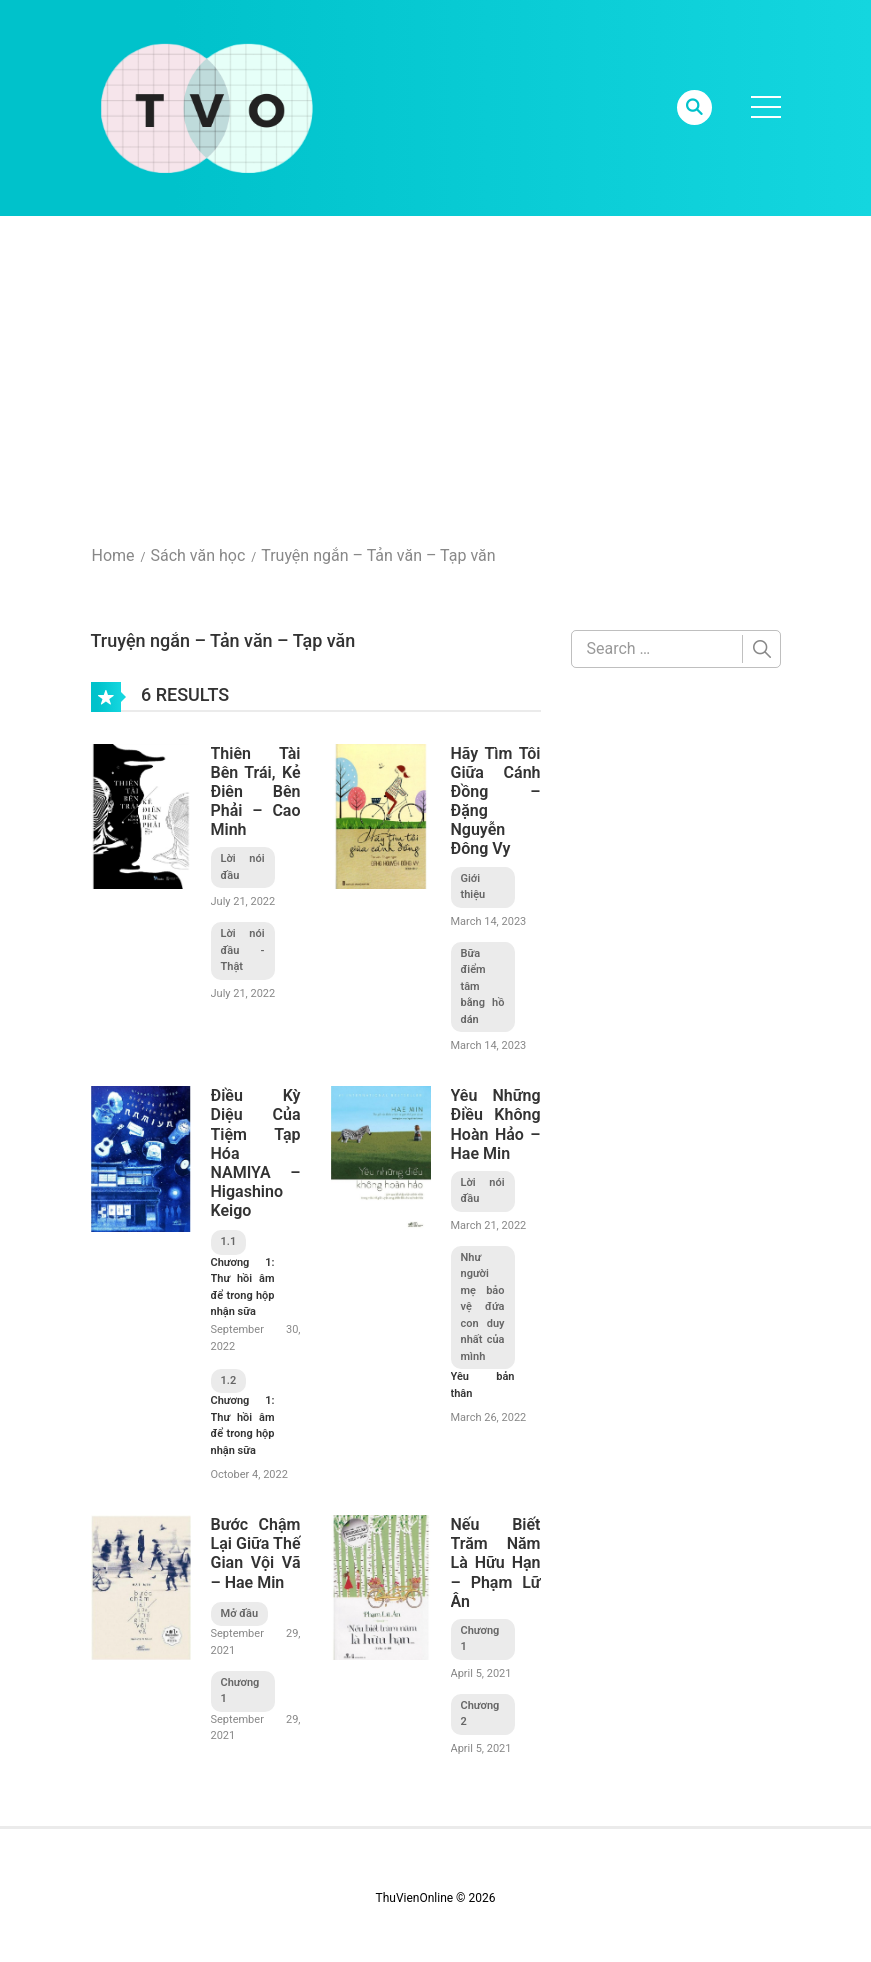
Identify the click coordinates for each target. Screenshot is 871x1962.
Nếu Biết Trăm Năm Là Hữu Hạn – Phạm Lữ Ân (496, 1563)
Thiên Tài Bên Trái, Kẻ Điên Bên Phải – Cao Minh (256, 792)
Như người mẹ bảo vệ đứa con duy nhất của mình (483, 1307)
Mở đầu (240, 1613)
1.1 (229, 1241)
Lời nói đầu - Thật (243, 950)
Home (113, 555)
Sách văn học (197, 555)
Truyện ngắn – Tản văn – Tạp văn (378, 555)
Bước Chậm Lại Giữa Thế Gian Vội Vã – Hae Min (256, 1553)
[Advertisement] (435, 366)
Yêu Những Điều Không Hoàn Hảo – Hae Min (496, 1124)
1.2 (229, 1380)
